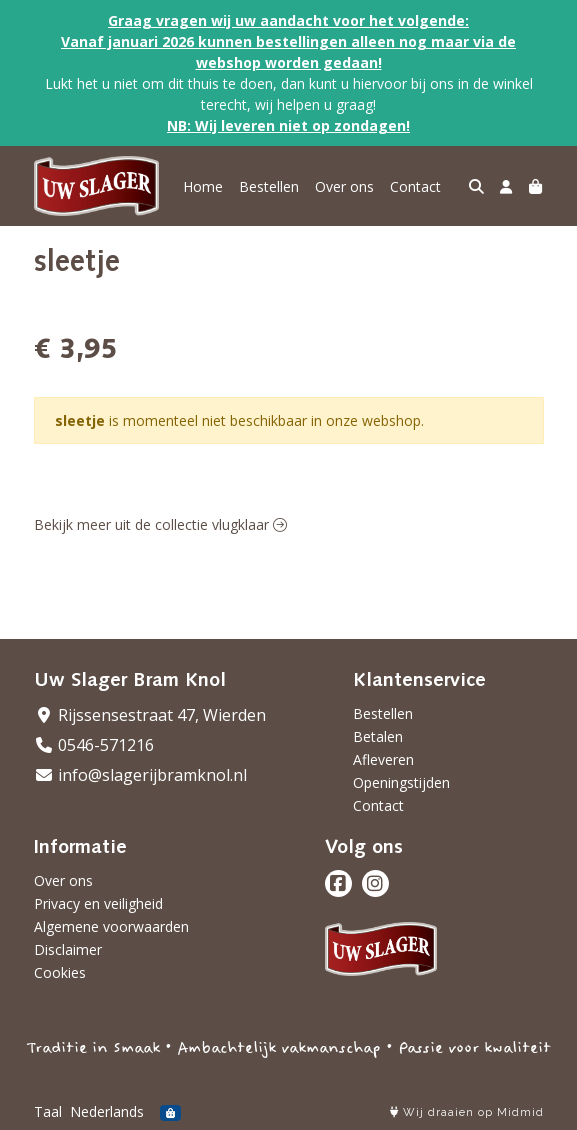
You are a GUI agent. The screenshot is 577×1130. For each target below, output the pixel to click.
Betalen (378, 736)
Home (203, 186)
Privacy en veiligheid (98, 903)
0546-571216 (94, 745)
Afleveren (383, 759)
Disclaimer (68, 949)
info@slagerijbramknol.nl (140, 775)
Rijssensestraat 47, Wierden (150, 715)
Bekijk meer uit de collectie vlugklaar (160, 524)
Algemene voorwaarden (111, 926)
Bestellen (269, 186)
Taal (48, 1111)
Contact (415, 186)
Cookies (60, 972)
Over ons (344, 186)
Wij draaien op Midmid (467, 1112)
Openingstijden (401, 782)
